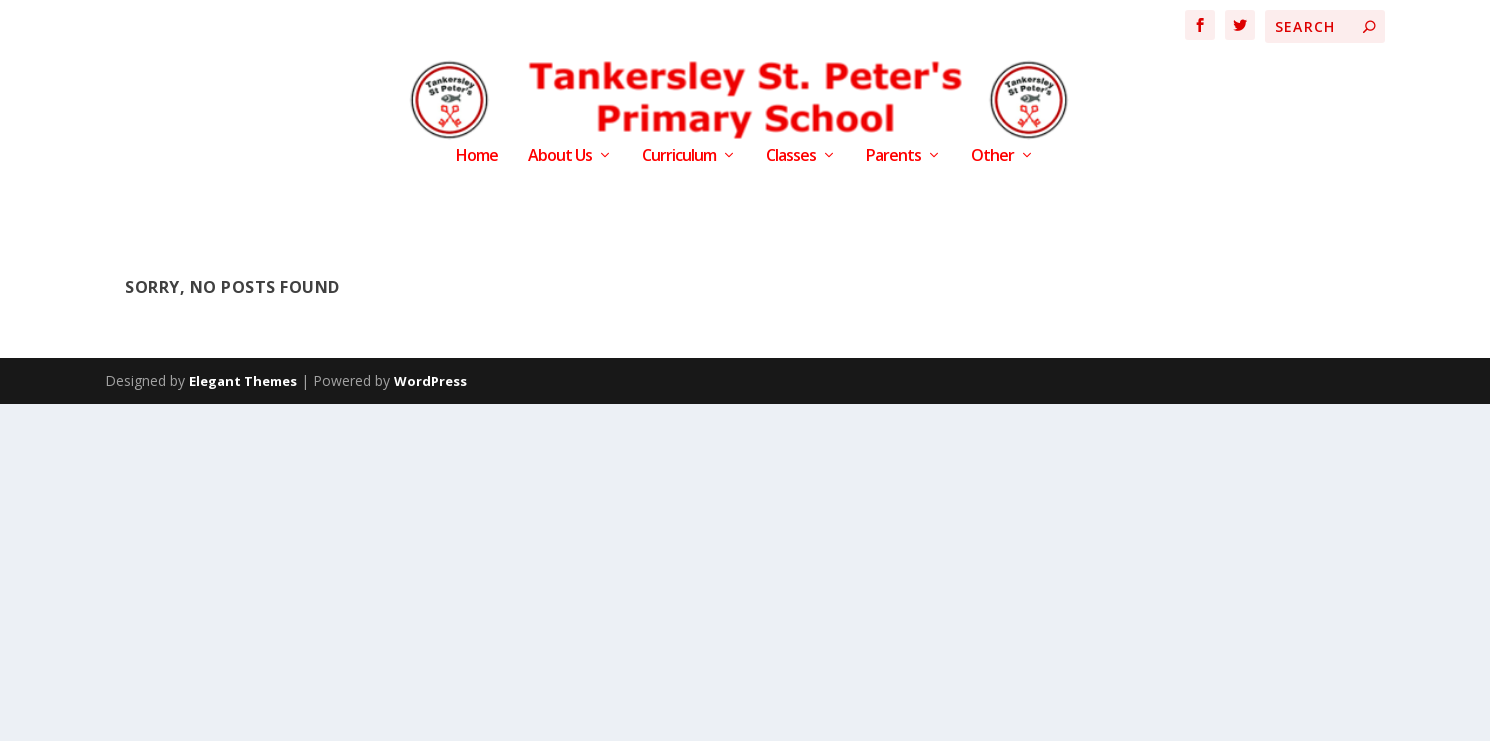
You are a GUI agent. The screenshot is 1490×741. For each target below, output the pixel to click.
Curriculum (679, 156)
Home (477, 156)
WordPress (430, 381)
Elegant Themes (243, 381)
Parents (893, 156)
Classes (791, 156)
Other (992, 156)
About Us (560, 156)
